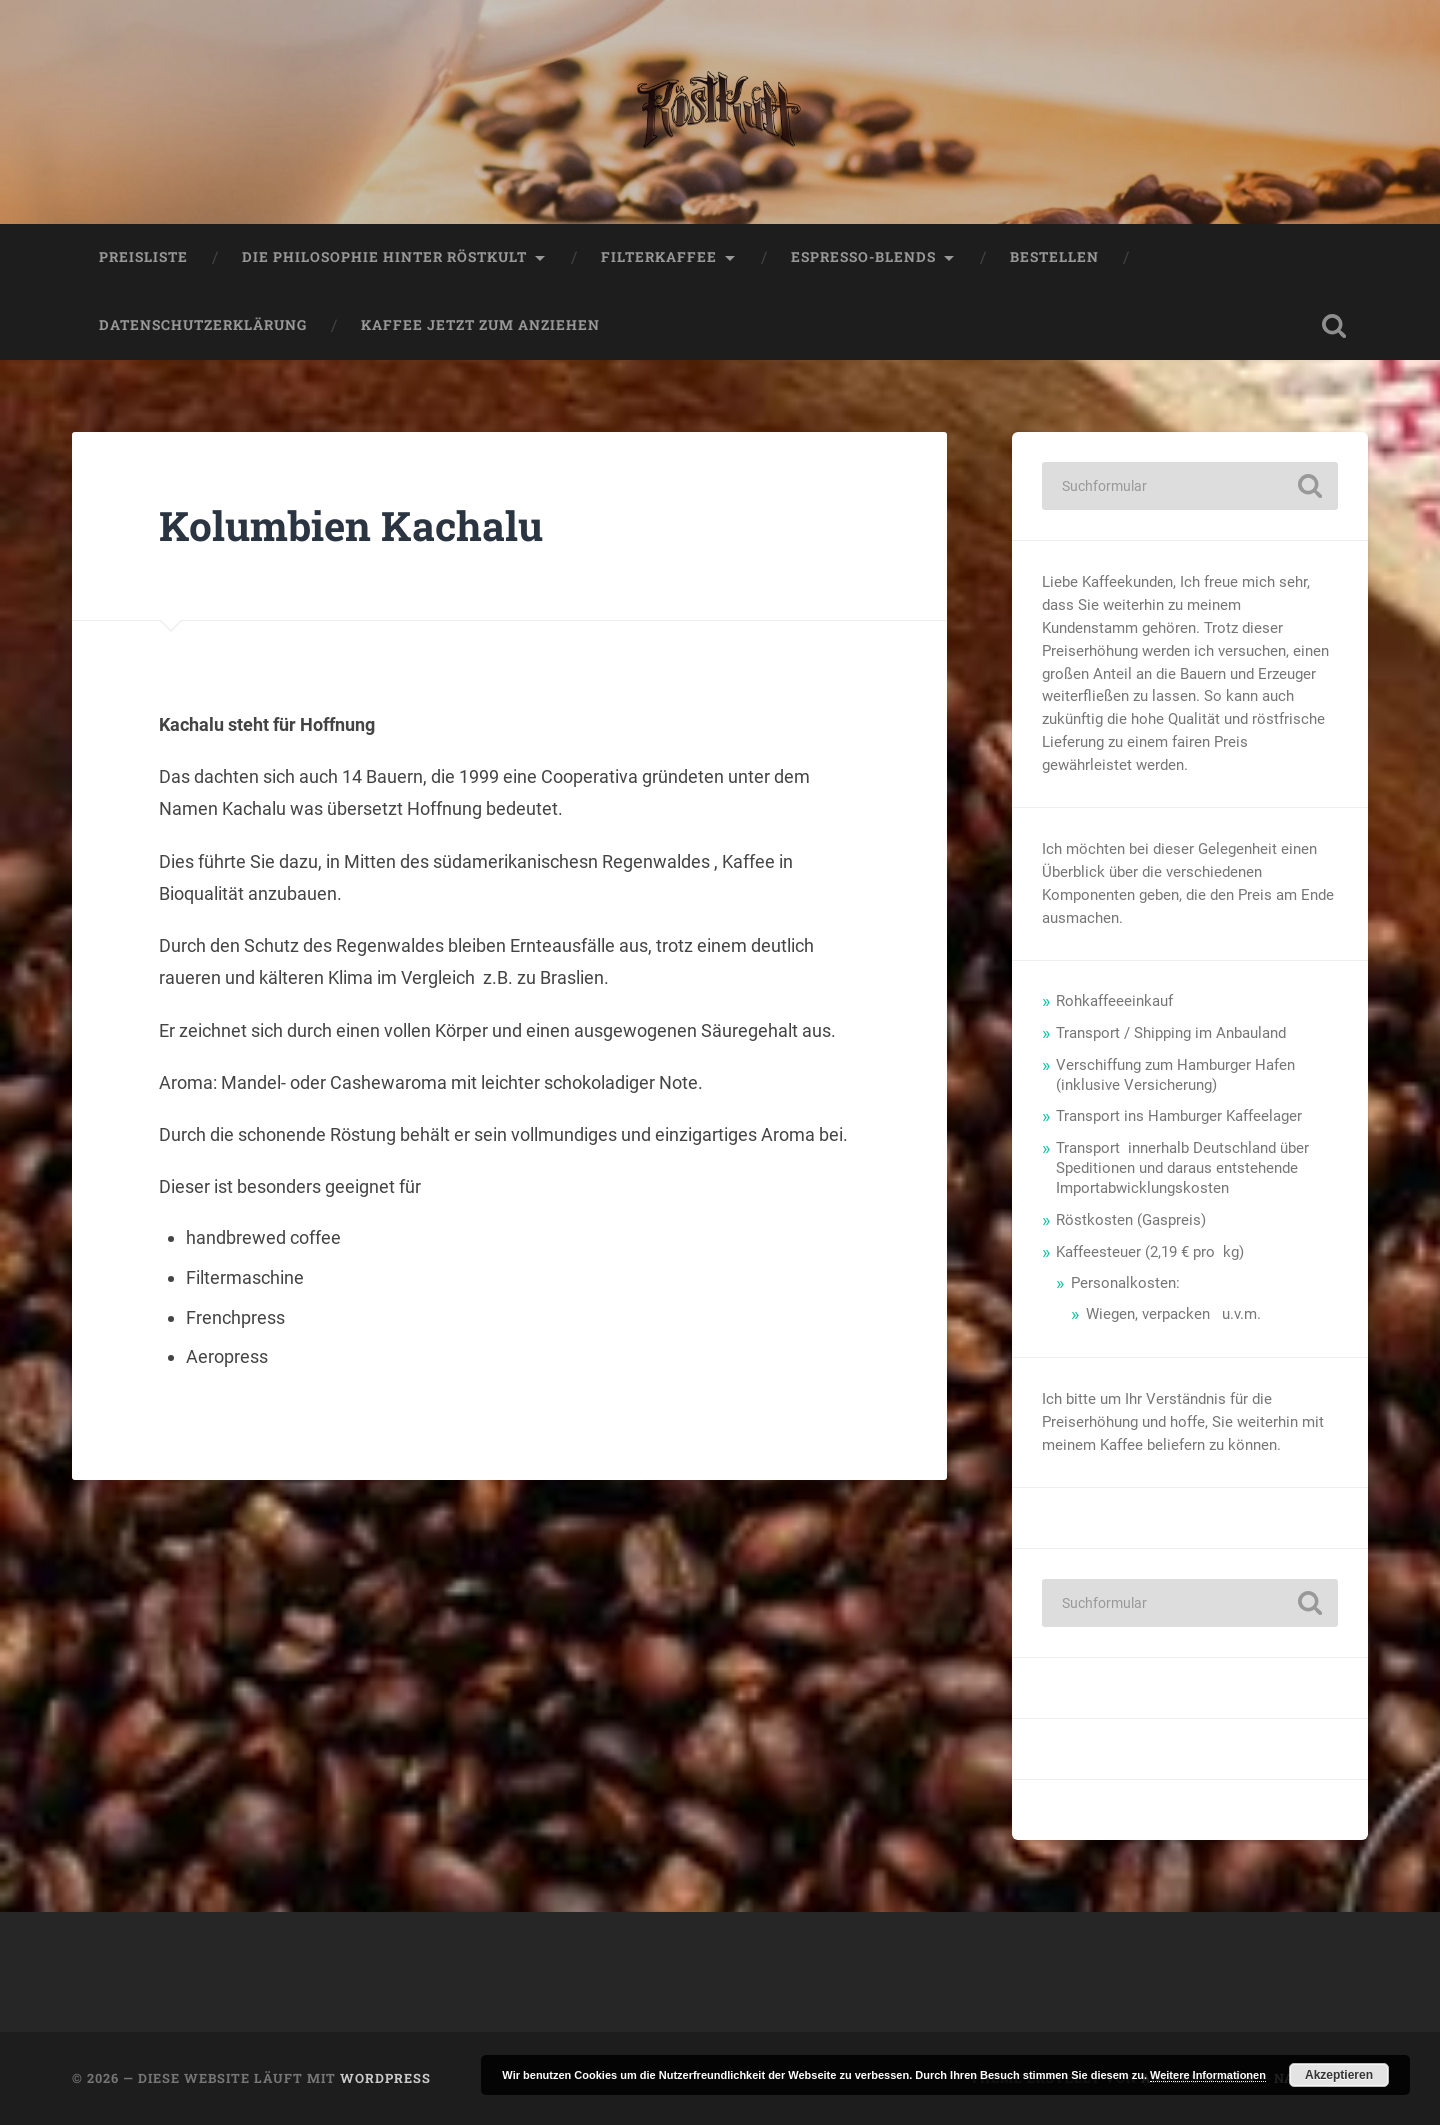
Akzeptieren (1339, 2075)
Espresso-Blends (863, 257)
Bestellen (1054, 257)
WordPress (385, 2078)
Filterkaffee (659, 257)
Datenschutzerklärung (203, 325)
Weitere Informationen (1208, 2075)
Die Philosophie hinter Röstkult (384, 257)
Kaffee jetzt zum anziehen (480, 325)
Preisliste (143, 257)
